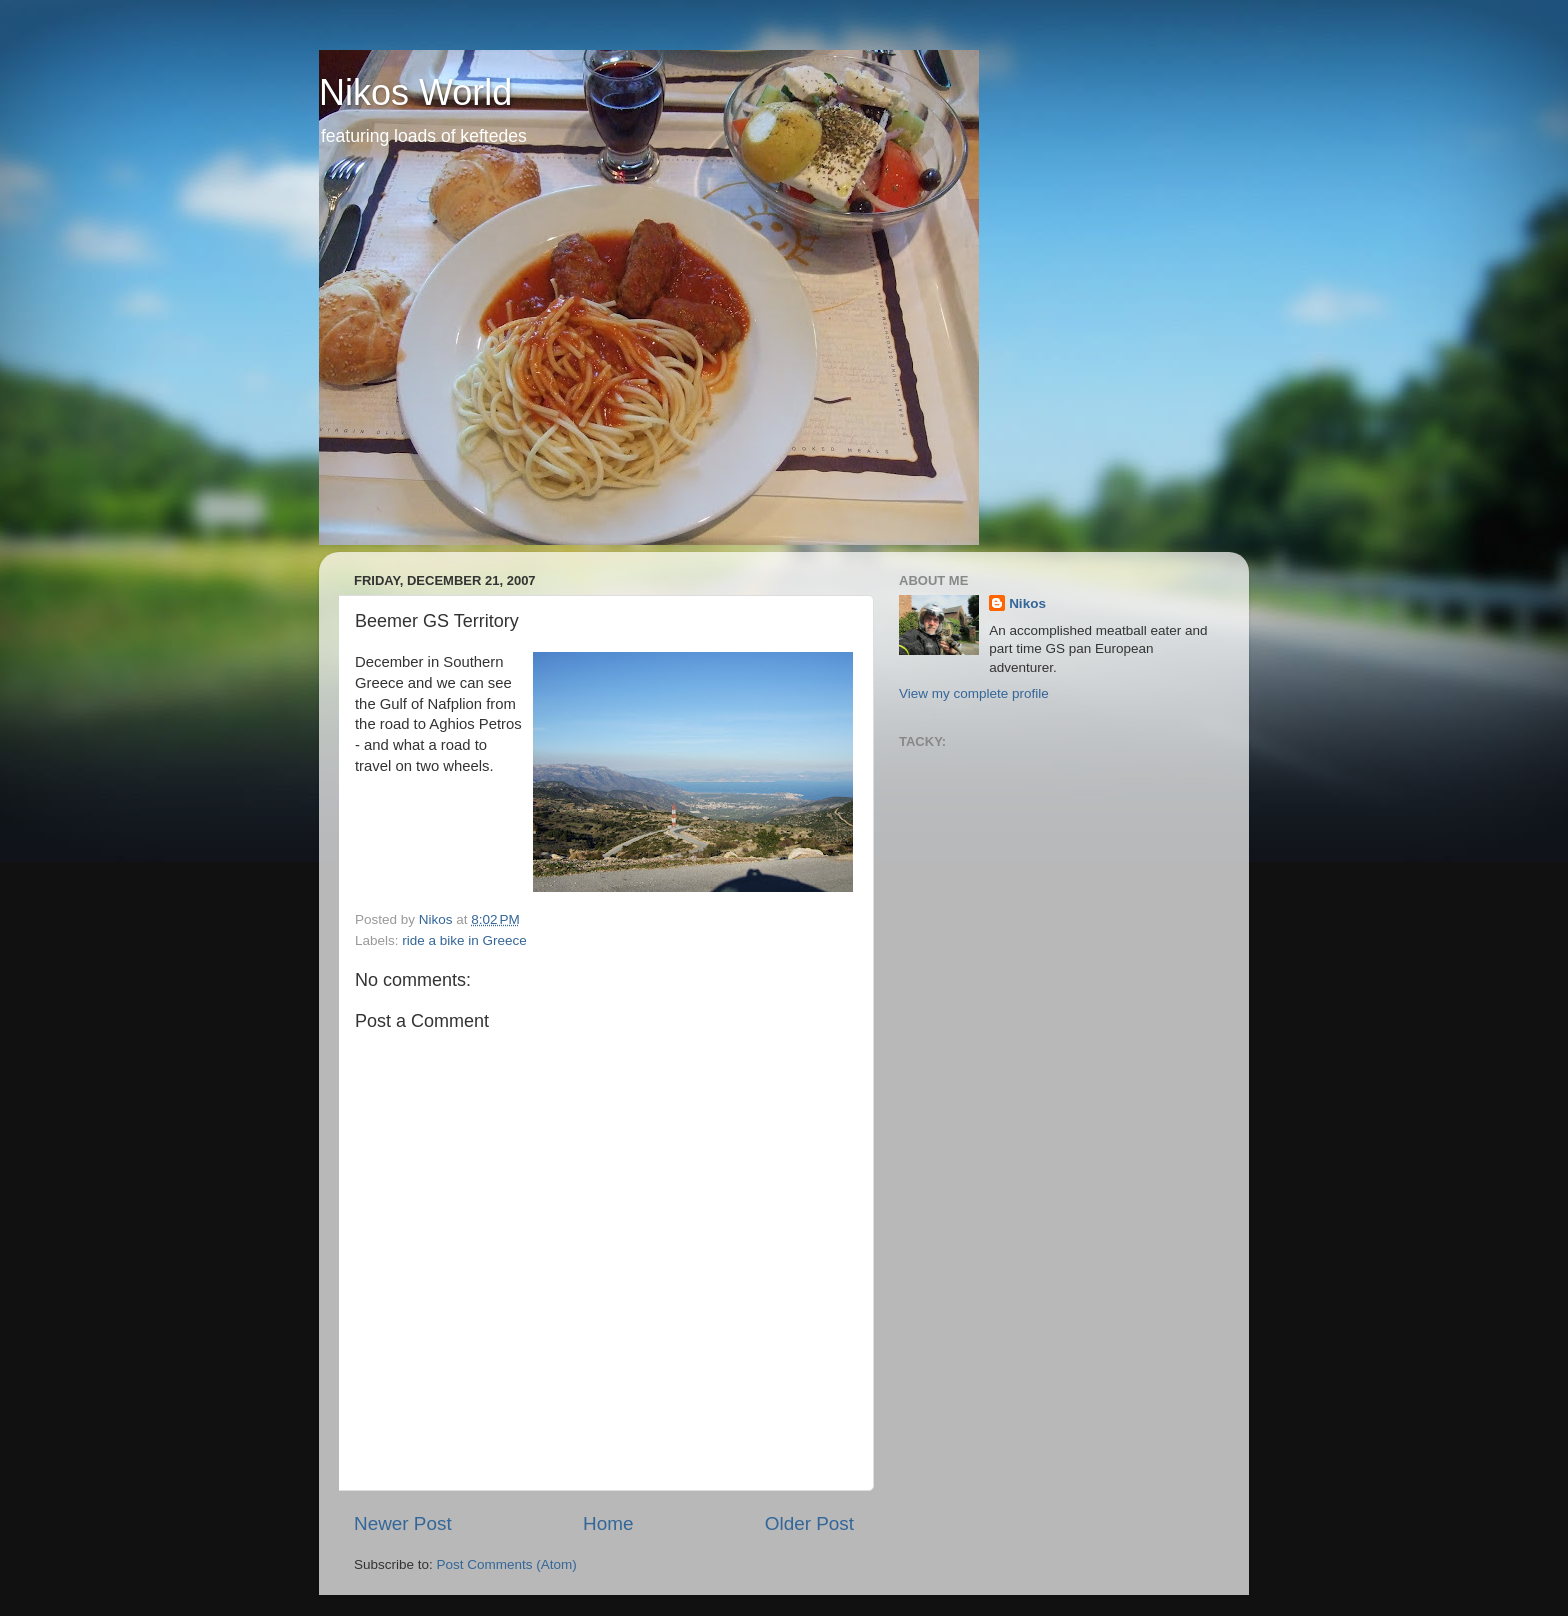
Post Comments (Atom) (507, 1564)
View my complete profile (974, 693)
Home (608, 1523)
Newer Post (403, 1523)
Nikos (1027, 603)
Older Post (809, 1523)
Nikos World (415, 92)
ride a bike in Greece (464, 940)
